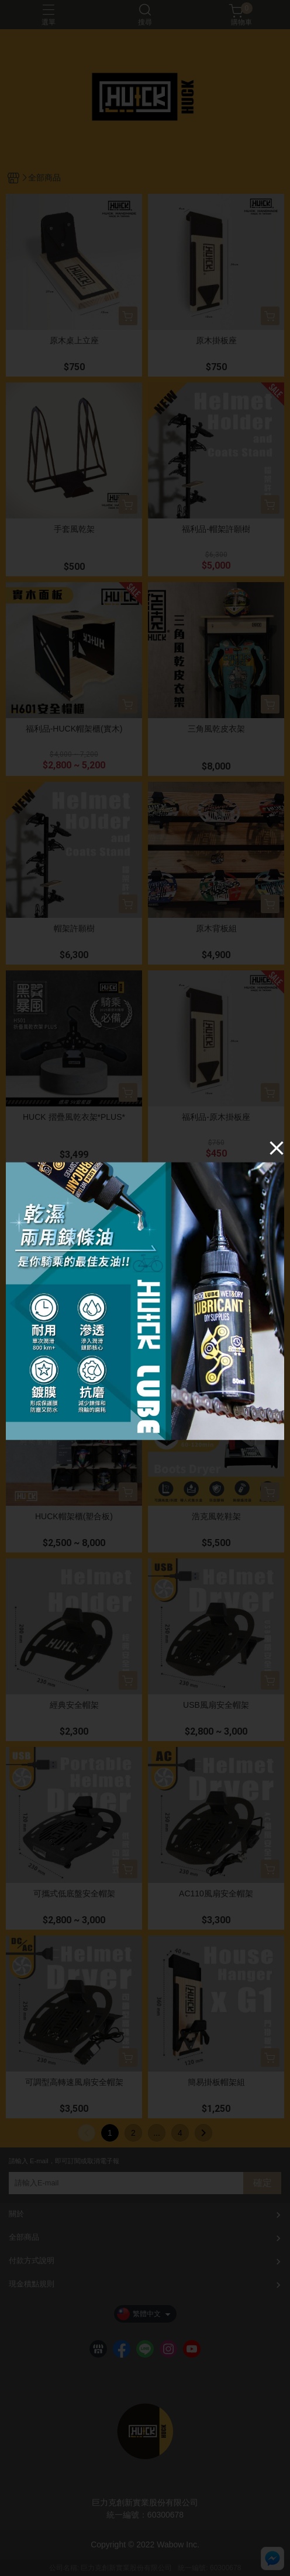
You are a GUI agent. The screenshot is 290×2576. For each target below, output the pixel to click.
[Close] (276, 1148)
